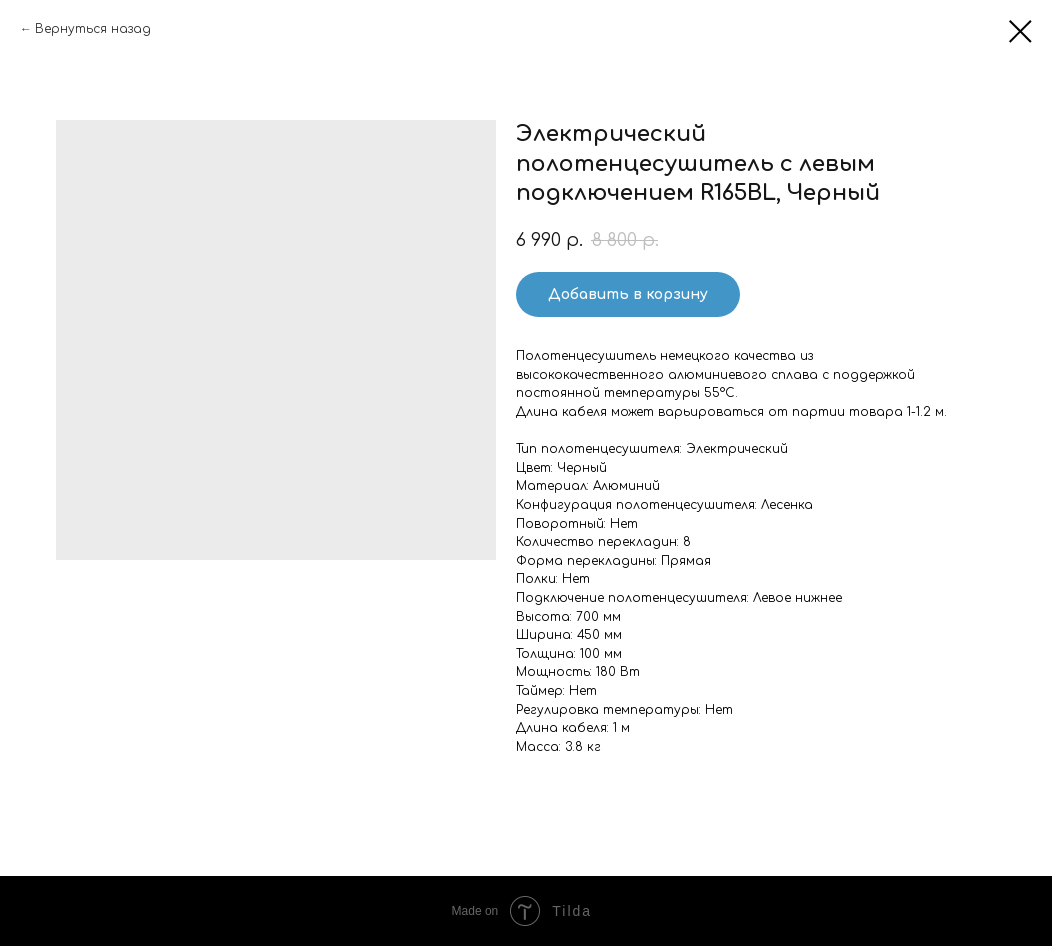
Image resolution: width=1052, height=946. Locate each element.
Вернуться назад (93, 29)
